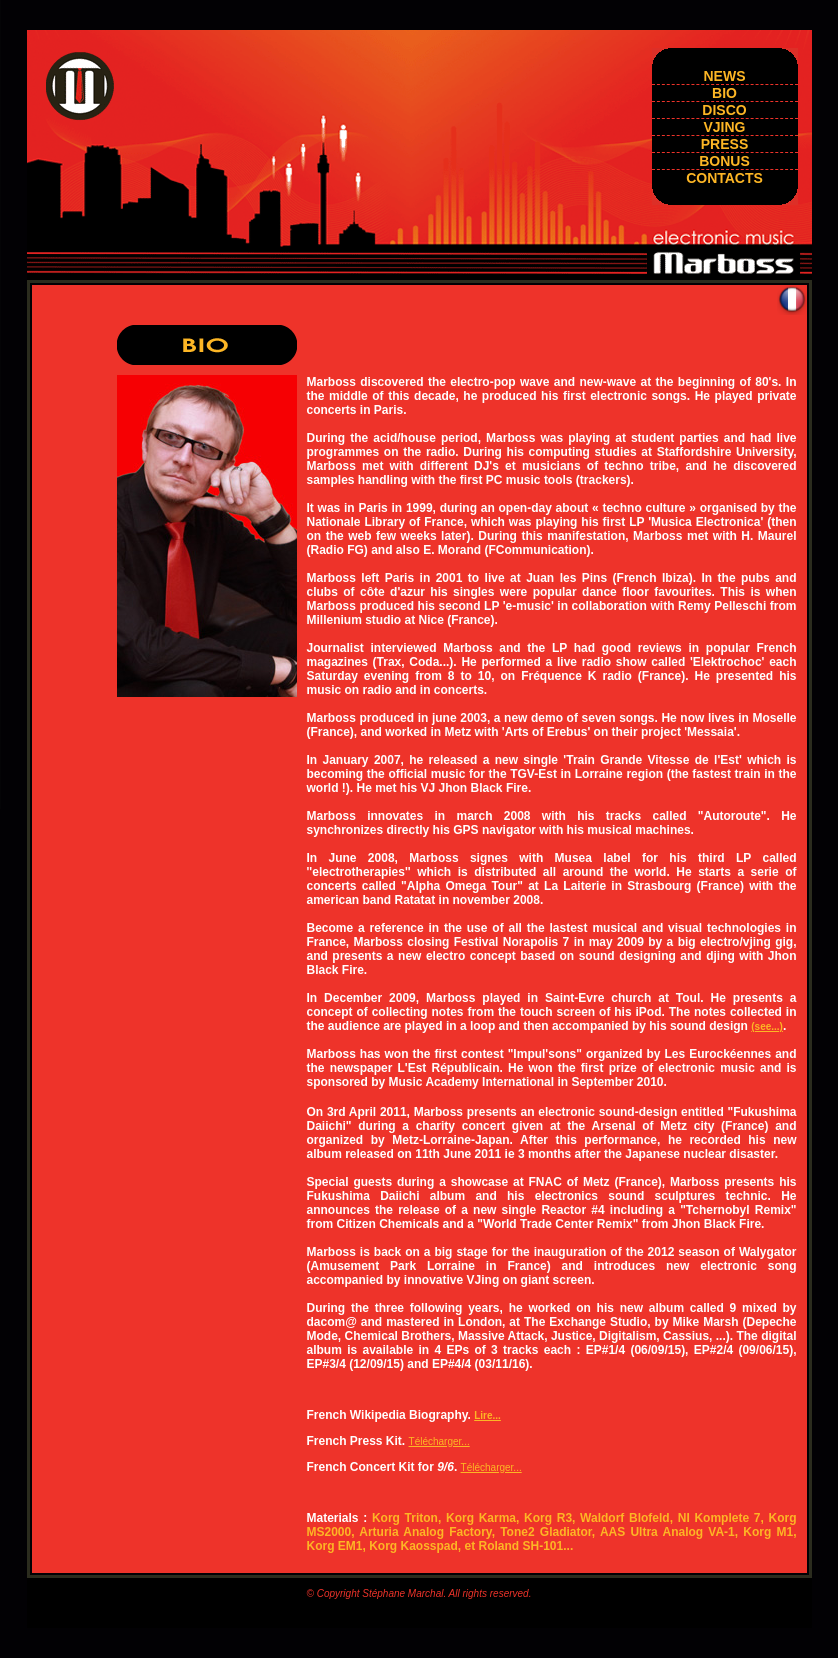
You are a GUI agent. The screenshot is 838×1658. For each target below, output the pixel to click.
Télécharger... (439, 1441)
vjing (724, 127)
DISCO (724, 110)
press (724, 144)
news (725, 76)
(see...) (767, 1026)
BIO (724, 93)
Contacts (724, 178)
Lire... (487, 1415)
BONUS (724, 161)
